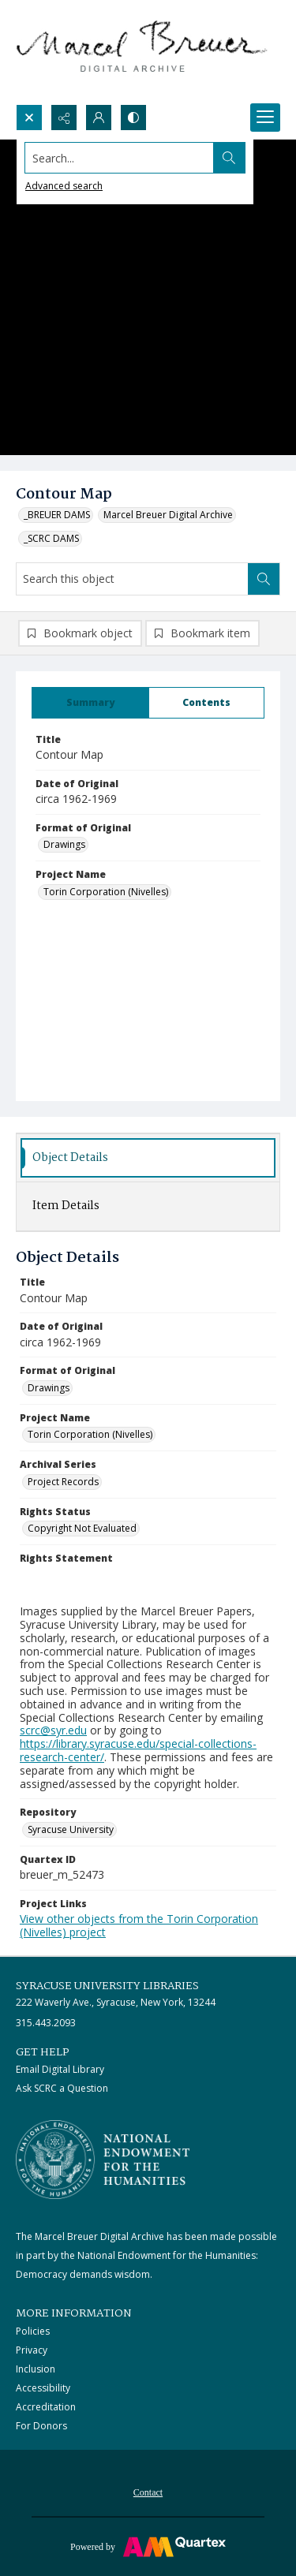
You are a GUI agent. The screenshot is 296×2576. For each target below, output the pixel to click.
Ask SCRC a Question (62, 2088)
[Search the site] (119, 158)
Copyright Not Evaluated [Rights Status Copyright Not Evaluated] (82, 1528)
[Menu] (265, 117)
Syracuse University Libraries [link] (107, 1986)
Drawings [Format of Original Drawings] (64, 844)
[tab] (90, 703)
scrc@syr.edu (53, 1730)
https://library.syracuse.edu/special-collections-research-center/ (138, 1750)
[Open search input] (29, 117)
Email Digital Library (60, 2069)
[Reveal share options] (64, 117)
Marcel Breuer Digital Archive (168, 514)
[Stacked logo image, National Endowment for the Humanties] (102, 2159)
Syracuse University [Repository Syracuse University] (71, 1829)
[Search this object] (132, 579)
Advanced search (64, 185)
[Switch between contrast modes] (133, 117)
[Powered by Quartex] (148, 2546)
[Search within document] (263, 579)
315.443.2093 (46, 2022)
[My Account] (98, 117)
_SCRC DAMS (51, 538)
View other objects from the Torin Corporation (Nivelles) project (139, 1925)
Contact (148, 2492)
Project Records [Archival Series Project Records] (63, 1481)
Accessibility (43, 2388)
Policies (33, 2331)
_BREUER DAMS (57, 514)
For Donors (41, 2425)
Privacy (31, 2350)
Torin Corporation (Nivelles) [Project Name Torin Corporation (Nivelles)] (105, 891)
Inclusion (35, 2369)
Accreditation (46, 2407)
